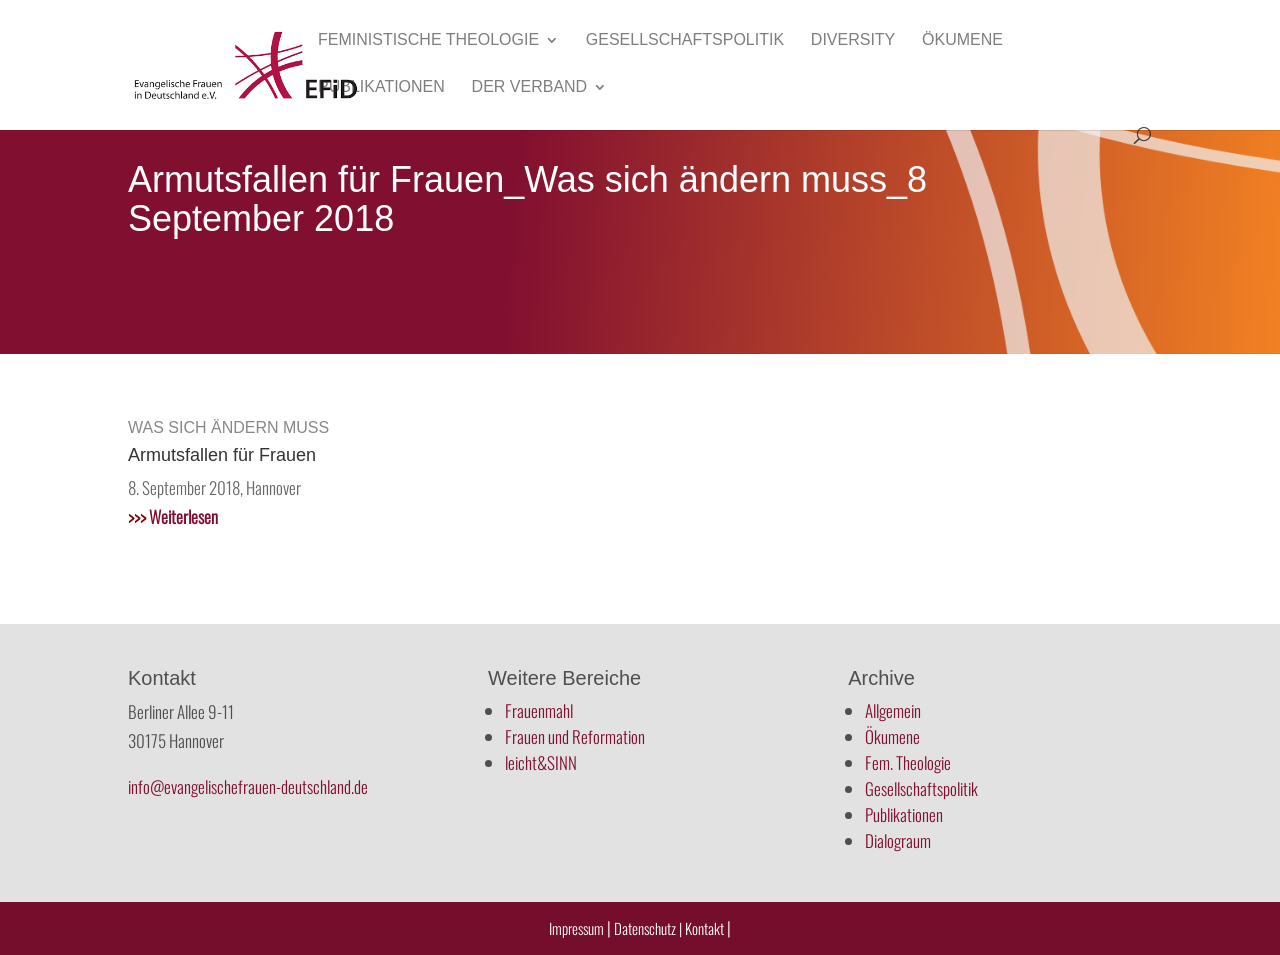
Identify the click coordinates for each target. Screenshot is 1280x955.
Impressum (576, 928)
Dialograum (898, 840)
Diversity (853, 40)
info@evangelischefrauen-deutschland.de (248, 786)
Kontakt (706, 928)
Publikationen (381, 87)
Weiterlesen (173, 516)
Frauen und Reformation (575, 736)
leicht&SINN (541, 762)
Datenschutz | (648, 928)
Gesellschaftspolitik (685, 40)
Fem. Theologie (908, 762)
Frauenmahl (539, 710)
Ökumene (962, 40)
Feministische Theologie (428, 40)
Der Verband (530, 87)
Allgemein (893, 710)
